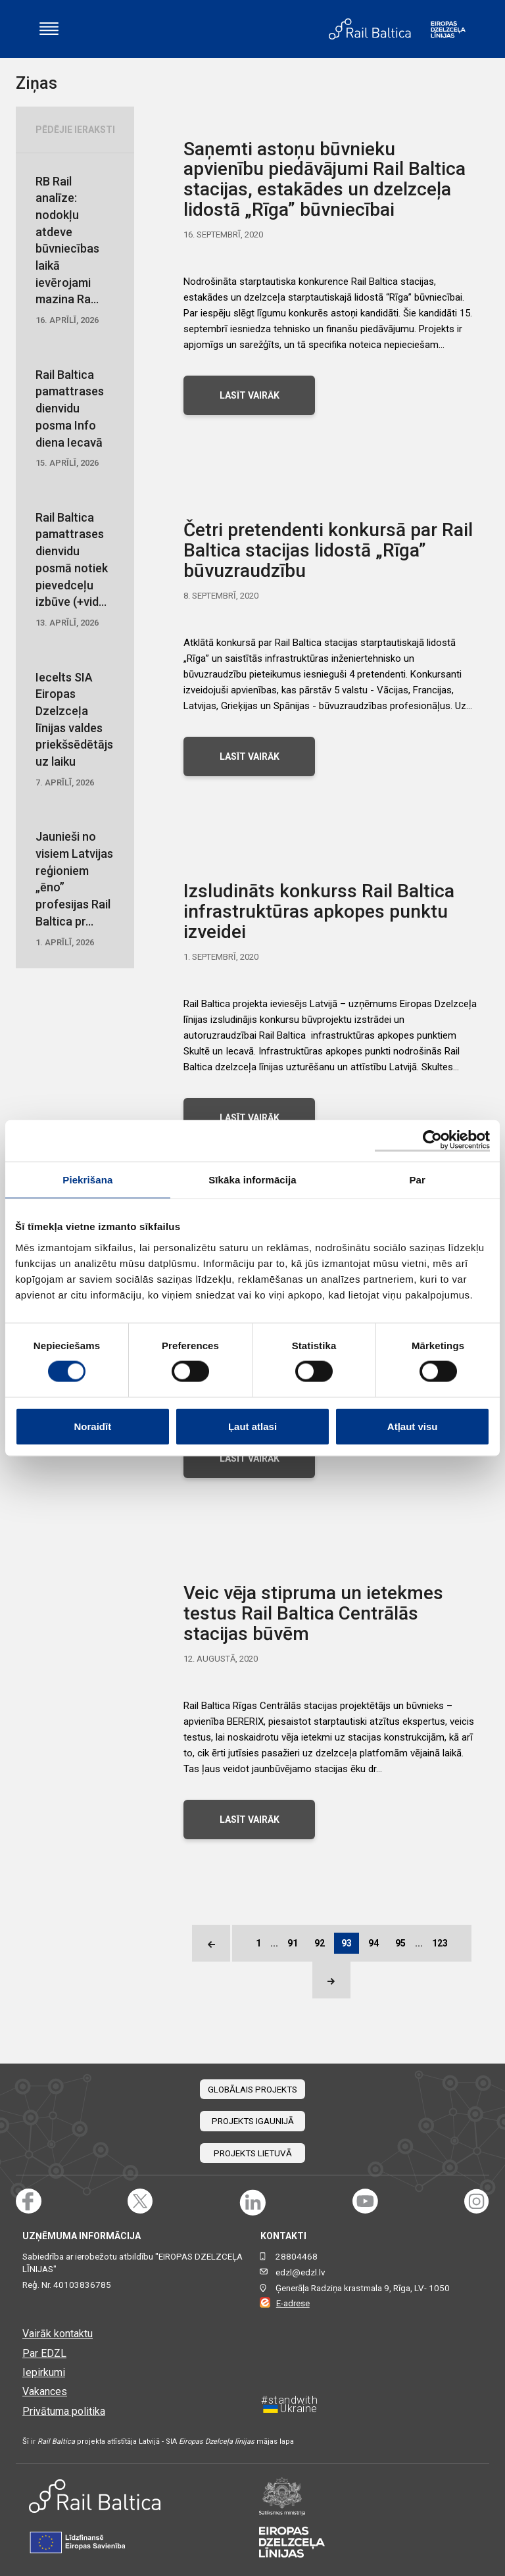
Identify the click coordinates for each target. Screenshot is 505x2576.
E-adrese (293, 2303)
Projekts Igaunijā (253, 2121)
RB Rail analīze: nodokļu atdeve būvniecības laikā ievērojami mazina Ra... (75, 250)
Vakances (44, 2391)
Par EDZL (44, 2353)
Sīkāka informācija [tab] (252, 1179)
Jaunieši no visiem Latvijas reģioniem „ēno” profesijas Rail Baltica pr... (75, 889)
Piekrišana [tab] (87, 1179)
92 (319, 1943)
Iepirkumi (43, 2372)
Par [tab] (417, 1179)
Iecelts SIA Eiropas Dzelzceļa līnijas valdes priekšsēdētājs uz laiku (75, 729)
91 (292, 1943)
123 (440, 1943)
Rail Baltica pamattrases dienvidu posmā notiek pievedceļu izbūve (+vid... (75, 570)
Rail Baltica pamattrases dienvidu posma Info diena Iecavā (75, 419)
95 (400, 1943)
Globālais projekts (252, 2089)
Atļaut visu (412, 1425)
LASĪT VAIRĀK (249, 395)
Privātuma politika (63, 2411)
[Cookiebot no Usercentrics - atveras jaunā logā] (432, 1141)
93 (346, 1943)
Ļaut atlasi (252, 1425)
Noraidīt (92, 1425)
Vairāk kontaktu (57, 2333)
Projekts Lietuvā (253, 2153)
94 (373, 1943)
